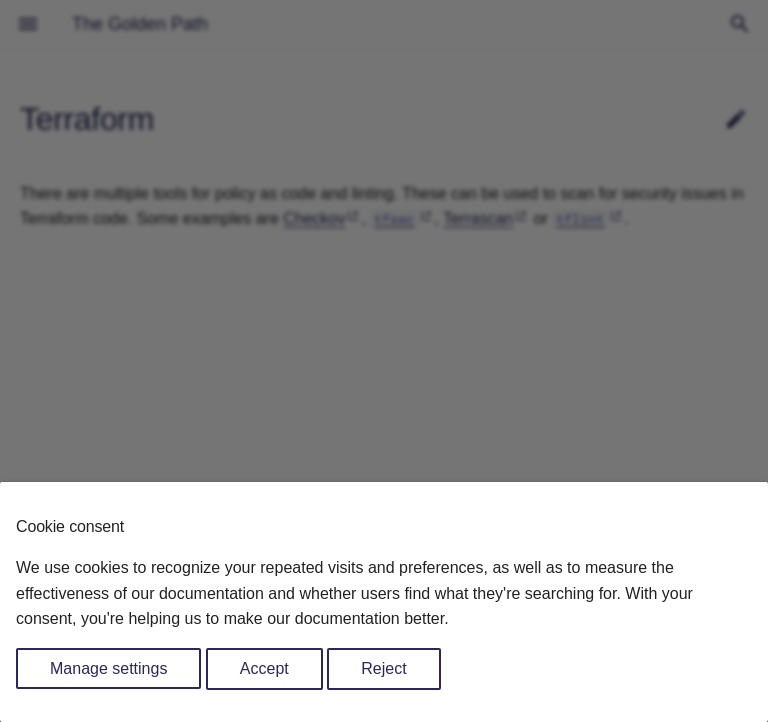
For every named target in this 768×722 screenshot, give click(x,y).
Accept (264, 668)
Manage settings (108, 668)
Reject (383, 668)
